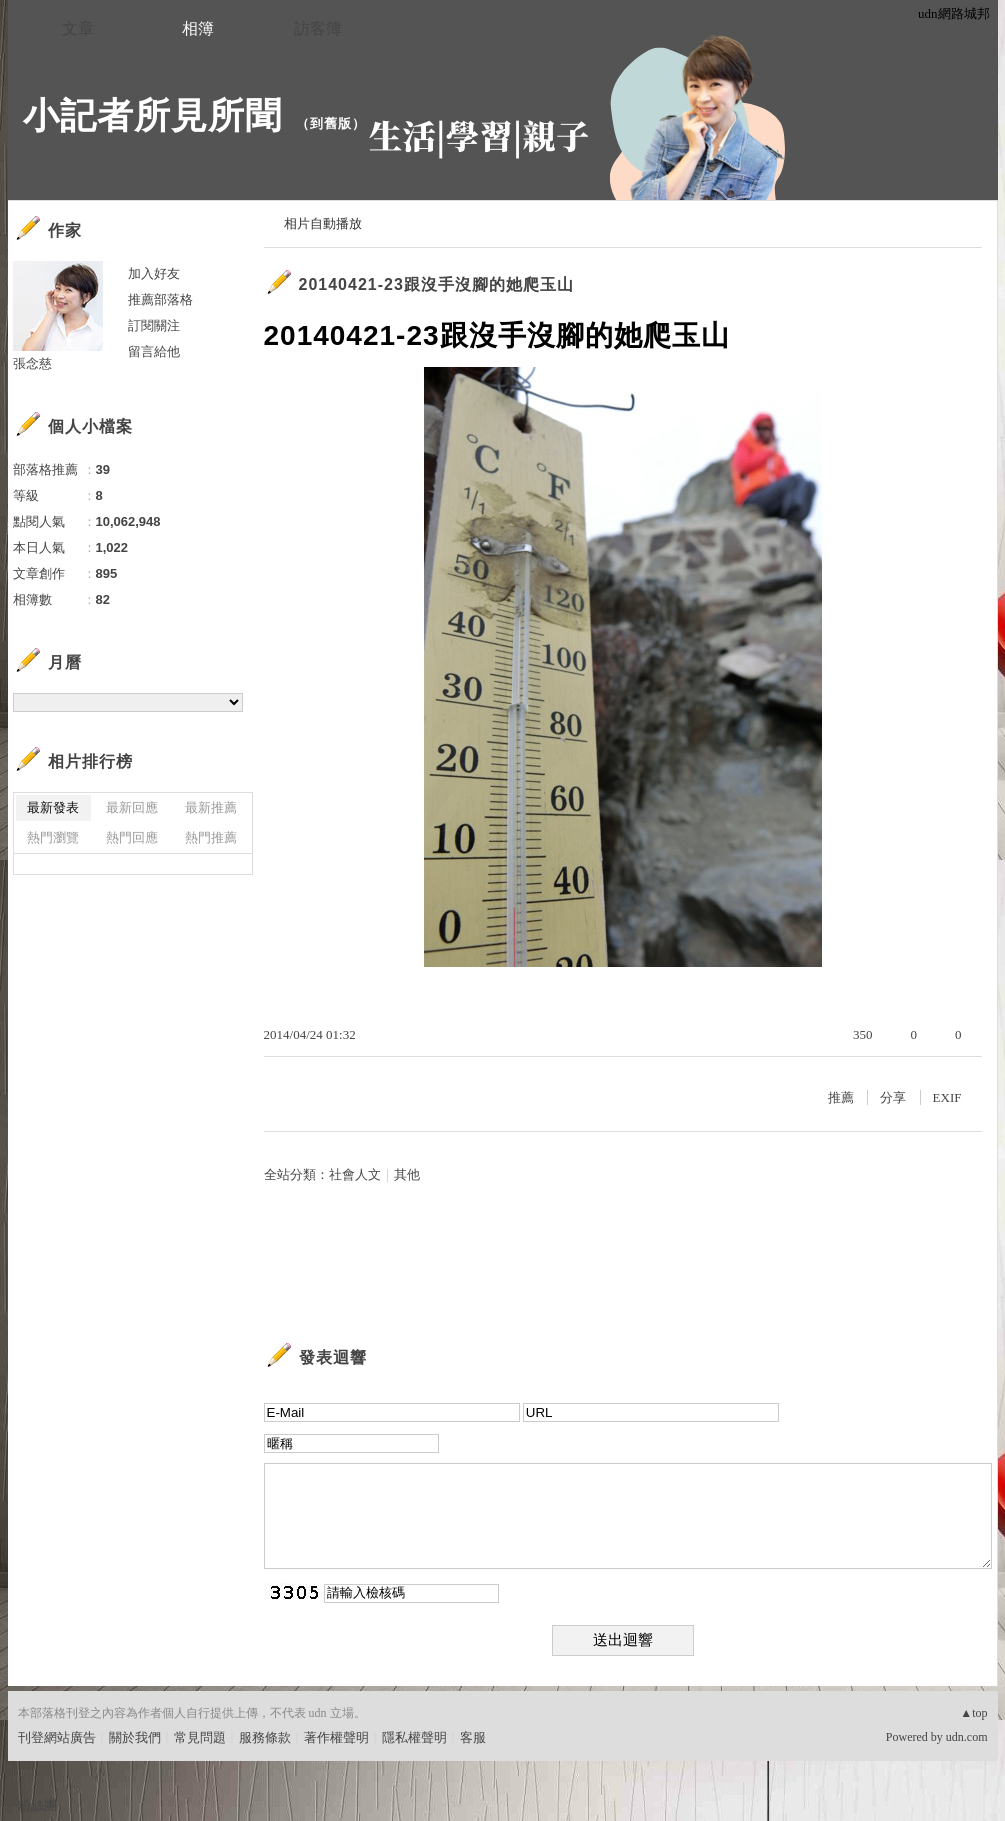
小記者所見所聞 (152, 115)
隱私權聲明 (414, 1737)
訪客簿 (318, 28)
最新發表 (53, 807)
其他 (407, 1174)
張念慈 (32, 363)
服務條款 (265, 1737)
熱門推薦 (211, 837)
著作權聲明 (336, 1737)
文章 (78, 28)
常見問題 (200, 1737)
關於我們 (135, 1737)
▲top (973, 1713)
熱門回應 (132, 837)
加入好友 (154, 273)
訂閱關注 (154, 325)
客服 (473, 1737)
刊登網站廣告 (57, 1737)
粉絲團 (37, 1805)
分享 (893, 1097)
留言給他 (154, 351)
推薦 (841, 1097)
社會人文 (355, 1174)
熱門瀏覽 (53, 837)
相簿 (198, 28)
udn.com (967, 1737)
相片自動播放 (323, 223)
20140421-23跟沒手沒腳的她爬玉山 (436, 284)
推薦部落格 (160, 299)
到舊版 (331, 123)
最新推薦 (211, 807)
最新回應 (132, 807)
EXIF (947, 1097)
